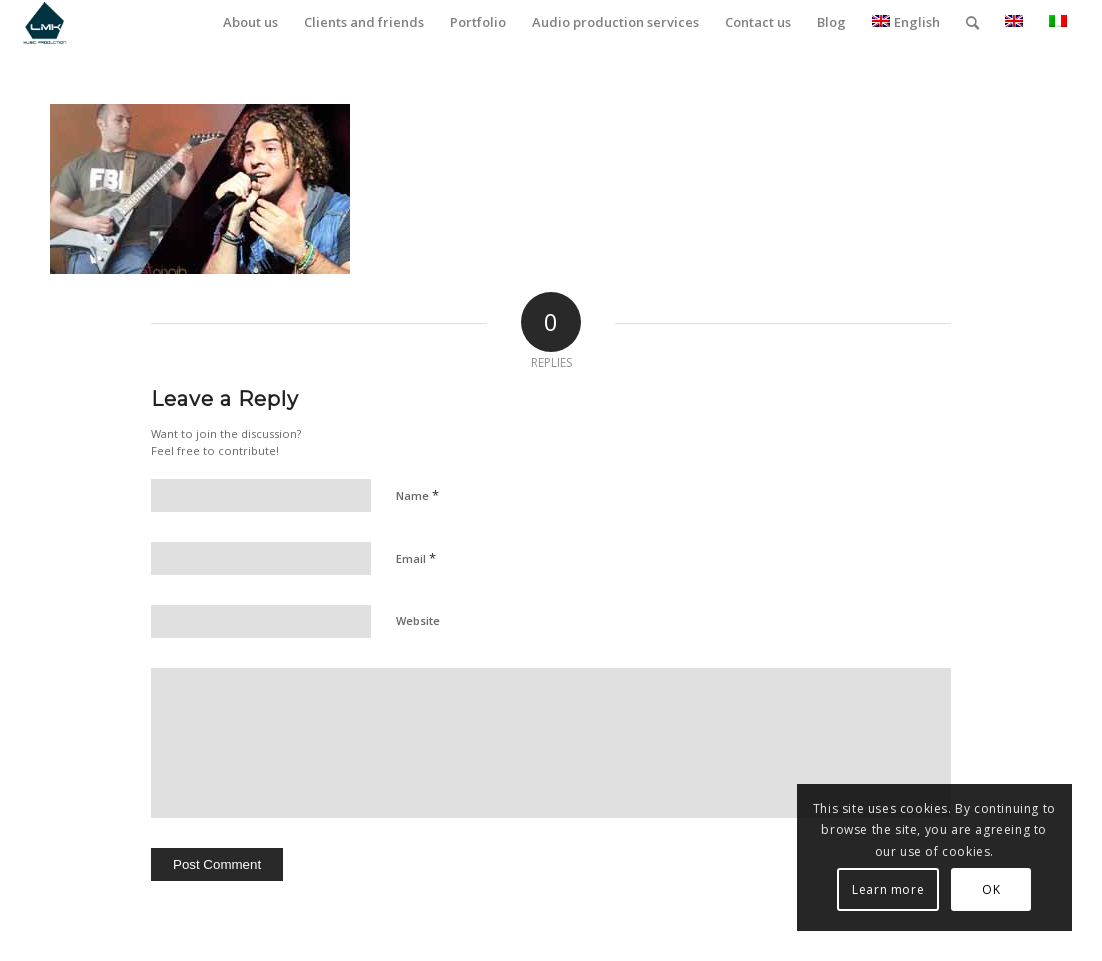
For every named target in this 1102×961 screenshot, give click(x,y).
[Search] (972, 22)
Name (417, 495)
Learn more (888, 889)
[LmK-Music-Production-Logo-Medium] (44, 22)
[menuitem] (250, 22)
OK (991, 889)
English (906, 22)
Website (418, 620)
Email (416, 558)
